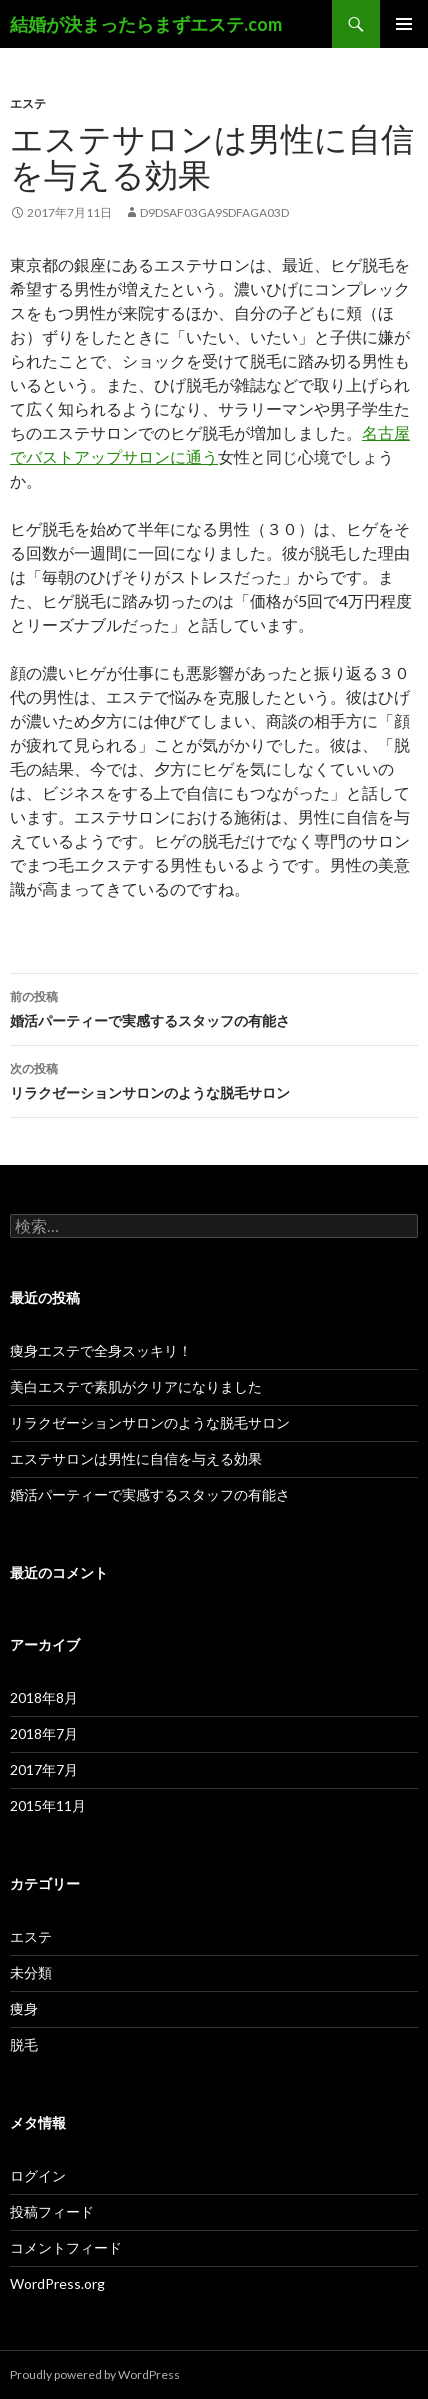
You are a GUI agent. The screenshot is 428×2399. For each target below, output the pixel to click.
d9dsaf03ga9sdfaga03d (214, 212)
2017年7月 (44, 1769)
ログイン (38, 2175)
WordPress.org (57, 2283)
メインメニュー (404, 24)
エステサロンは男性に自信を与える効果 (136, 1458)
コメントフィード (66, 2247)
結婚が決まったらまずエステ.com (146, 24)
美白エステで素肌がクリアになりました (136, 1386)
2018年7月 (44, 1733)
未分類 (31, 1972)
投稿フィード (52, 2211)
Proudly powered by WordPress (95, 2374)
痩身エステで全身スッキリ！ (101, 1350)
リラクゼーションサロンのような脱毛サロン (214, 1079)
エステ (28, 103)
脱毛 (24, 2044)
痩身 (24, 2008)
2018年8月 (44, 1697)
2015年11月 (48, 1805)
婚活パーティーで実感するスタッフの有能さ (214, 1007)
